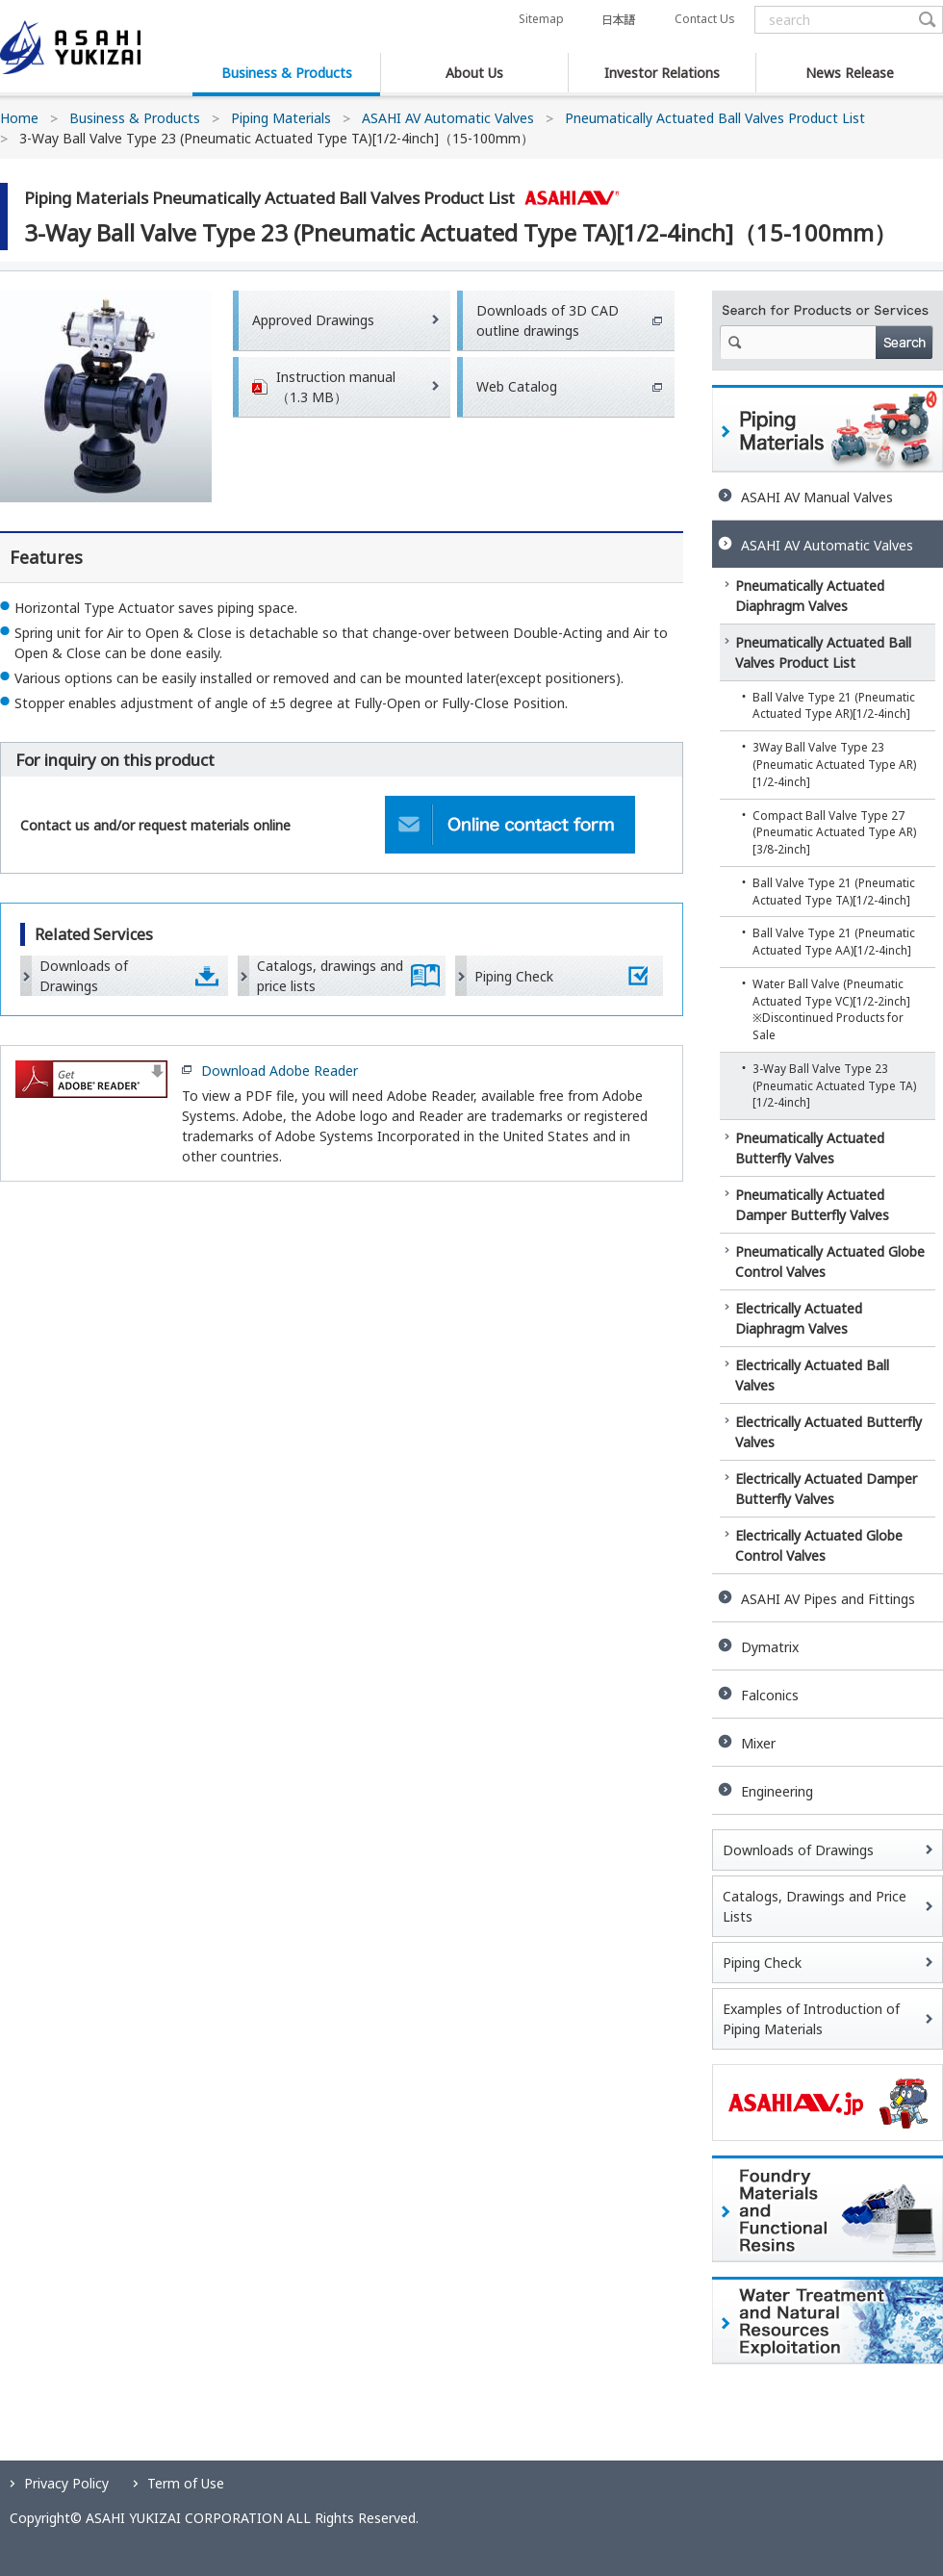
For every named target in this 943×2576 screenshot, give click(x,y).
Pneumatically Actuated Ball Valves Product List (715, 118)
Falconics (770, 1695)
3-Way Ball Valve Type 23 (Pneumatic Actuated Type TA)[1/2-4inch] (834, 1085)
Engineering (777, 1791)
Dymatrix (770, 1647)
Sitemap (541, 19)
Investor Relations (662, 73)
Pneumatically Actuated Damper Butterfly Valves (812, 1205)
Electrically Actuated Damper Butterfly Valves (826, 1488)
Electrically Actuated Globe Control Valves (819, 1545)
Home (19, 118)
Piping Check (513, 976)
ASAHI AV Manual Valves (817, 497)
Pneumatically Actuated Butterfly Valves (809, 1148)
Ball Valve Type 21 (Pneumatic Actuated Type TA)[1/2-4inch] (833, 891)
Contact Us (704, 19)
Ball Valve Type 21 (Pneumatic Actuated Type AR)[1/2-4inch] (833, 705)
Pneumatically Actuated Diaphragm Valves (809, 595)
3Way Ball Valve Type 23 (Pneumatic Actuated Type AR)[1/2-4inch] (834, 764)
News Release (849, 73)
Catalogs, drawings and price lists (330, 975)
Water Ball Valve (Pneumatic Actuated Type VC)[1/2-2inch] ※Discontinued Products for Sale (831, 1009)
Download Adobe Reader (279, 1070)
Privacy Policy (66, 2483)
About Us (474, 73)
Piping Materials (281, 118)
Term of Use (185, 2483)
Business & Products (286, 73)
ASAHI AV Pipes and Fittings (828, 1599)
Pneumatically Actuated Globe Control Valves (830, 1261)
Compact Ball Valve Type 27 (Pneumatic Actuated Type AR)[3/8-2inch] (834, 832)
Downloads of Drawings (83, 975)
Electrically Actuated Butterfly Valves (828, 1432)
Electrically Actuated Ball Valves (812, 1375)
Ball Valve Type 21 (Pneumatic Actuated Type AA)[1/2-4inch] (833, 941)
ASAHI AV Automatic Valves (448, 118)
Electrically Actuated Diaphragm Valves (798, 1318)
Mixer (758, 1743)
